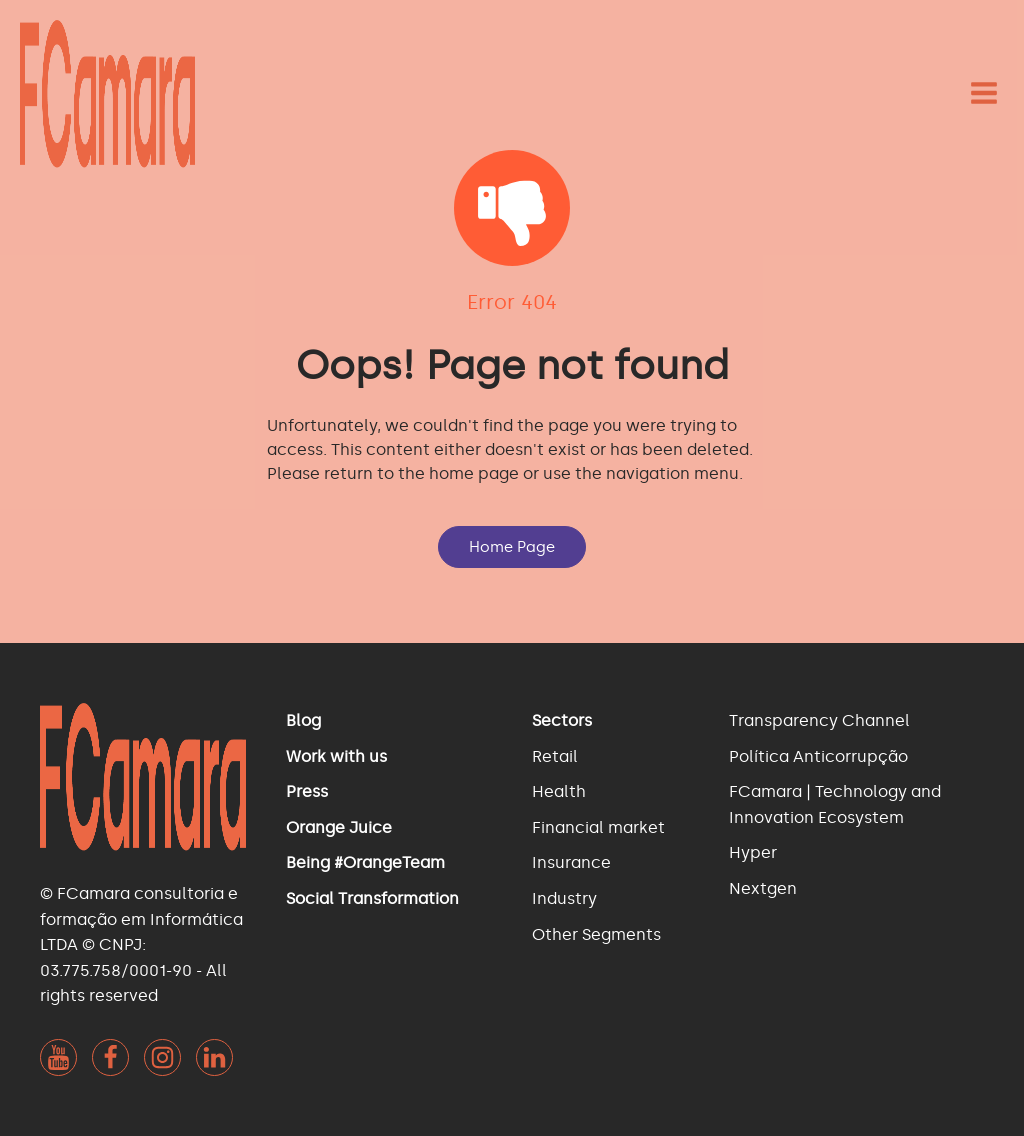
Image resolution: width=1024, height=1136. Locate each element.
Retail (555, 756)
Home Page (512, 547)
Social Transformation (372, 898)
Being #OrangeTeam (365, 862)
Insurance (571, 862)
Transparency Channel (819, 720)
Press (307, 791)
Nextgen (763, 888)
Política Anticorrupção (818, 756)
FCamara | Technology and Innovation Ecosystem (835, 804)
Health (559, 791)
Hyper (753, 852)
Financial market (598, 827)
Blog (303, 720)
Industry (564, 898)
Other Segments (596, 934)
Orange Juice (339, 827)
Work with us (336, 756)
